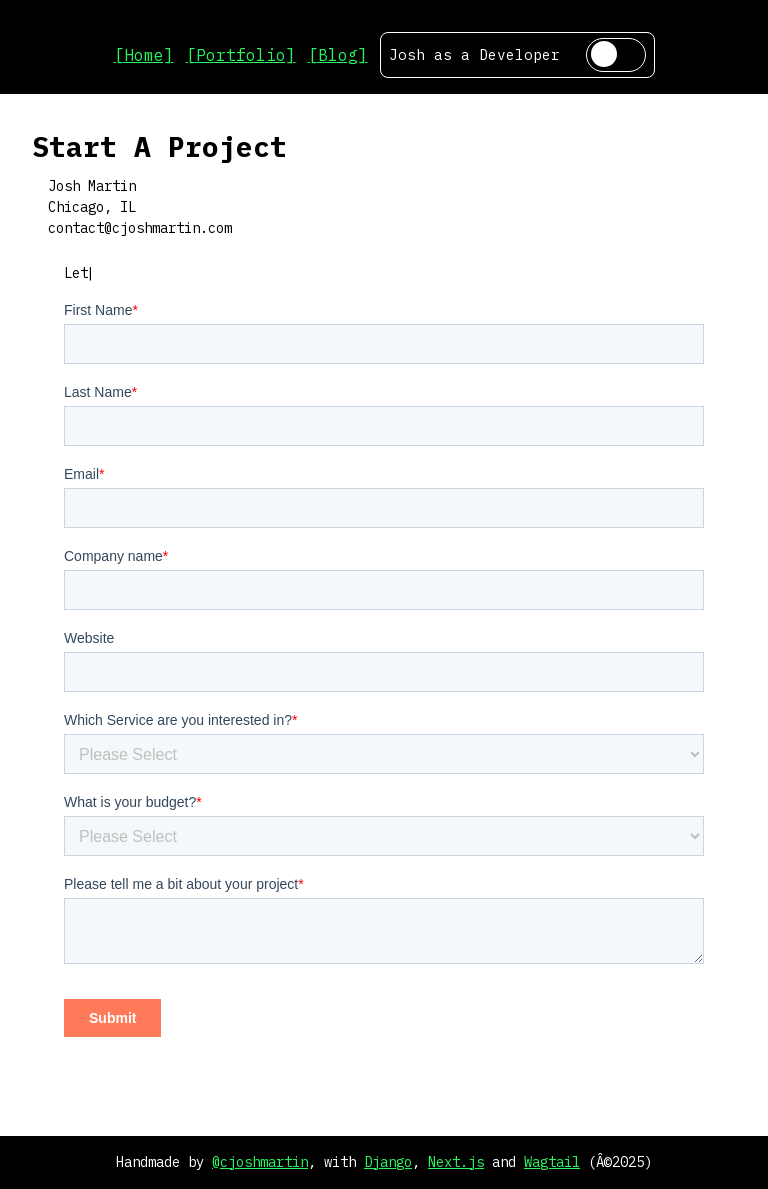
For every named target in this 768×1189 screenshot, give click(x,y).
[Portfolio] (241, 55)
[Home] (144, 55)
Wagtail (552, 1162)
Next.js (456, 1162)
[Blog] (338, 55)
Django (388, 1162)
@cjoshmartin (260, 1162)
